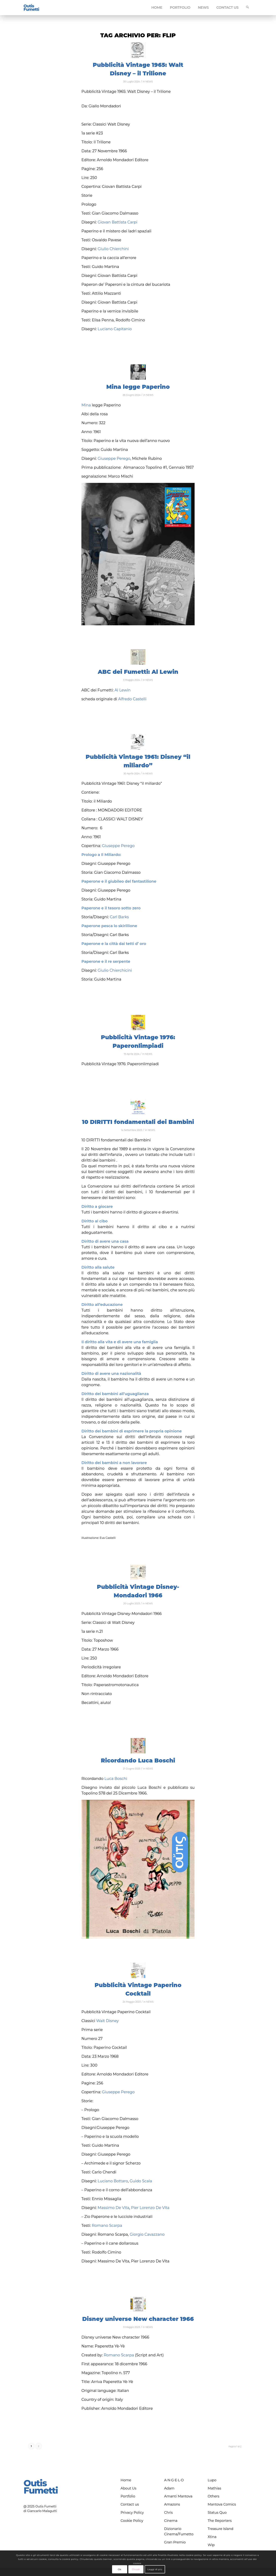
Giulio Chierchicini (115, 970)
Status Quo (217, 2512)
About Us (128, 2488)
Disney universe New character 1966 (138, 2318)
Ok (119, 2569)
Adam (169, 2488)
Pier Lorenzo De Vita (150, 2207)
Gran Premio (175, 2542)
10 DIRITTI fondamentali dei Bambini (138, 1121)
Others (213, 2496)
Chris (168, 2512)
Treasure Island (220, 2529)
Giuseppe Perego (114, 458)
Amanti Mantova (178, 2496)
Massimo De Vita (113, 2207)
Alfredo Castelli (132, 699)
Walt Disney (107, 2020)
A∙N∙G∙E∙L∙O (174, 2480)
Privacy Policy (132, 2512)
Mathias (214, 2488)
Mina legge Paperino (138, 386)
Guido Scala (141, 2181)
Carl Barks (119, 917)
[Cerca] (247, 7)
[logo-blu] (31, 7)
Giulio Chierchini (113, 249)
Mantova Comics (222, 2504)
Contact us (130, 2504)
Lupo (212, 2480)
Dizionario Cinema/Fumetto (178, 2531)
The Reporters (220, 2521)
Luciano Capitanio (115, 329)
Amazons (172, 2504)
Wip (211, 2545)
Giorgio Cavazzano (147, 2234)
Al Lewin (123, 690)
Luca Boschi (115, 1778)
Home (126, 2480)
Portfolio (128, 2496)
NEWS (149, 81)
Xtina (212, 2537)
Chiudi (136, 2569)
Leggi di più (154, 2569)
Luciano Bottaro (113, 2181)
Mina (86, 405)
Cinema (170, 2521)
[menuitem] (156, 7)
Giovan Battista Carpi (118, 222)
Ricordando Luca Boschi (138, 1760)
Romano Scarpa (107, 2225)
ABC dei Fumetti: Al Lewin (138, 671)
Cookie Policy (132, 2521)
